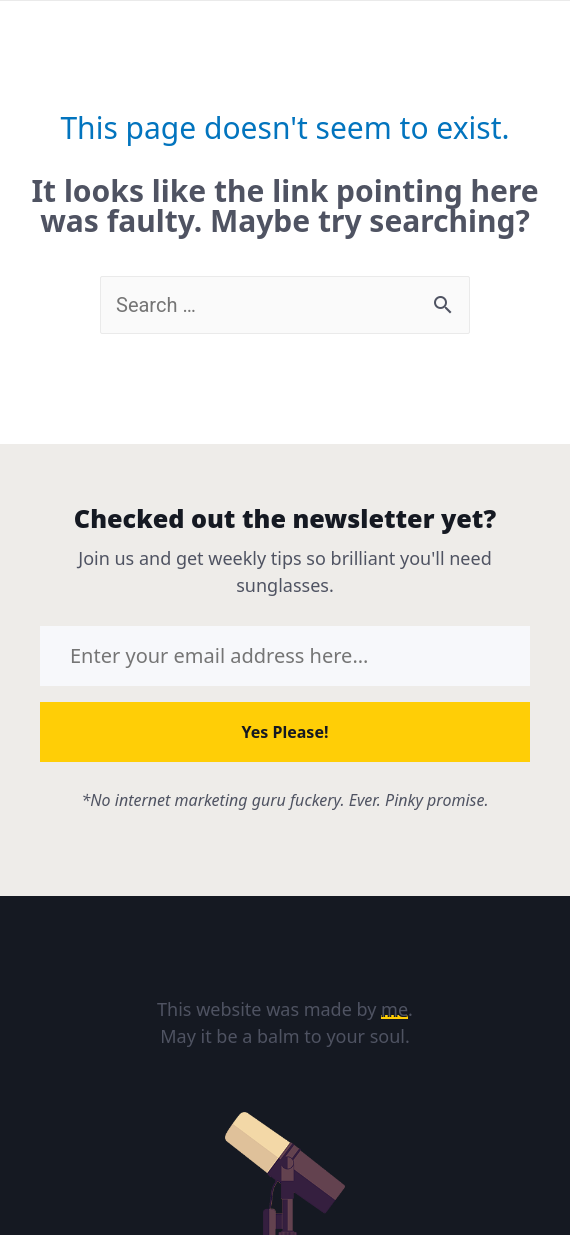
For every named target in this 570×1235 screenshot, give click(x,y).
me (394, 1009)
